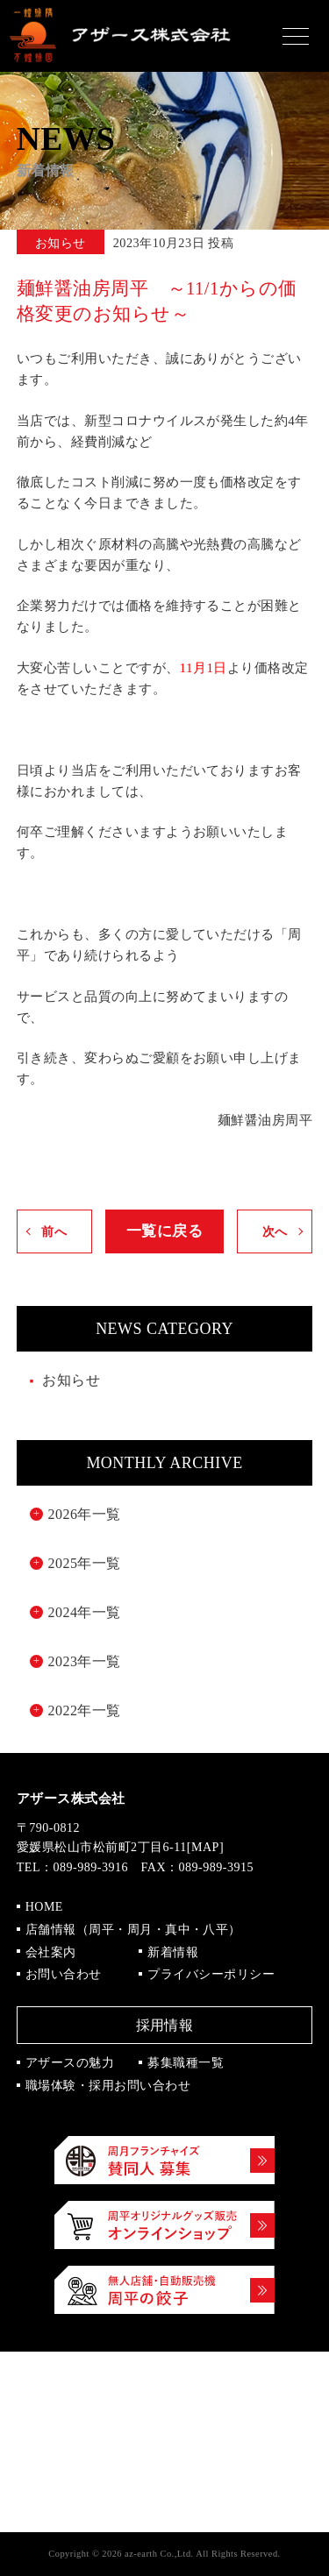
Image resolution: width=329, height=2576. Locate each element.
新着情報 (172, 1952)
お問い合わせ (63, 1974)
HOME (44, 1906)
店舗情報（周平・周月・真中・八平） (133, 1929)
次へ (275, 1231)
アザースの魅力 (69, 2062)
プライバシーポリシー (211, 1974)
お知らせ (71, 1380)
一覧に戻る (164, 1231)
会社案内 (50, 1952)
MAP (205, 1847)
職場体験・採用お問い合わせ (107, 2085)
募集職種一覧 (185, 2062)
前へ (54, 1231)
